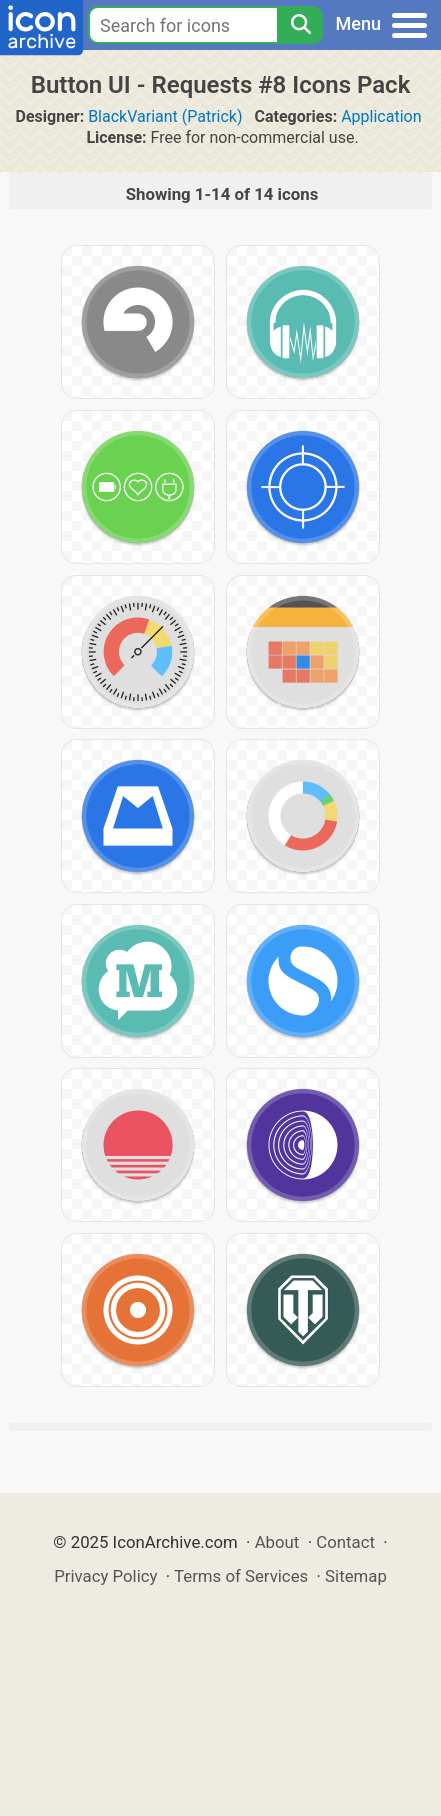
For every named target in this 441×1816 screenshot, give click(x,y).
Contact (345, 1542)
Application (381, 116)
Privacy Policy (105, 1576)
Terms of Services (241, 1576)
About (277, 1542)
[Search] (300, 25)
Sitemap (356, 1576)
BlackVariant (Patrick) (165, 116)
